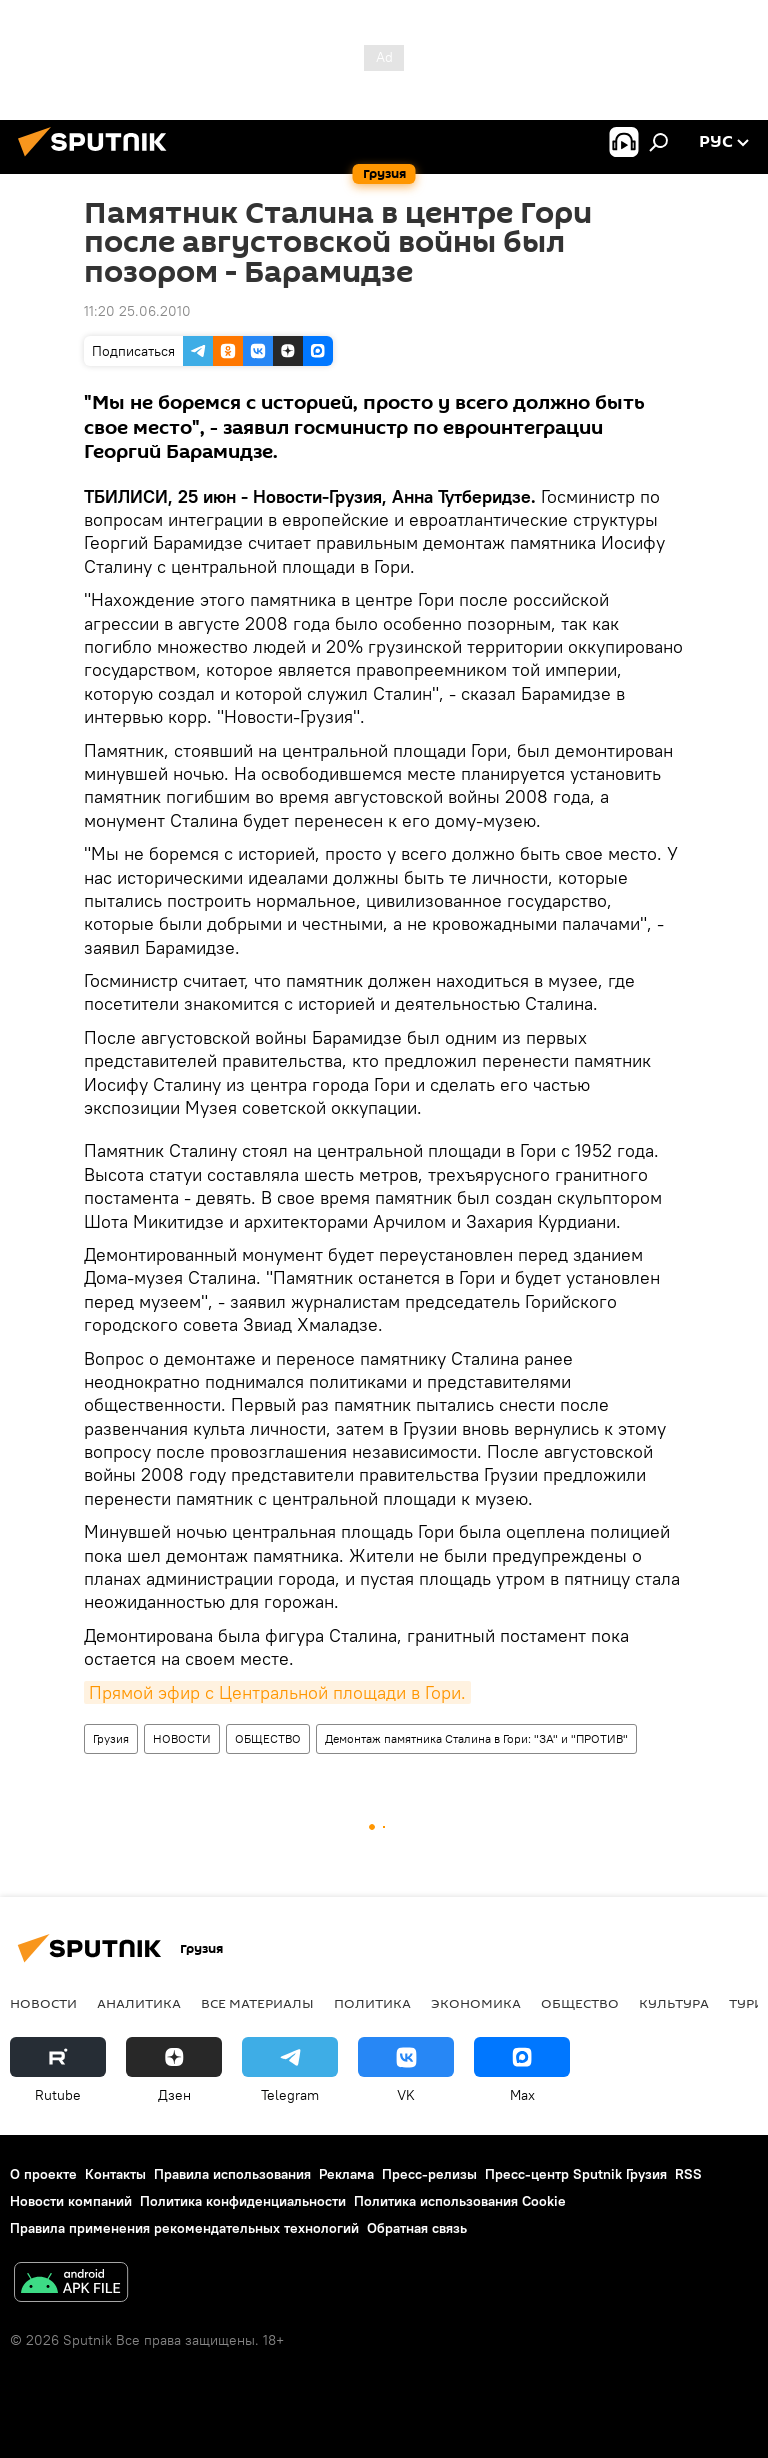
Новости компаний (71, 2201)
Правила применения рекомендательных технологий (184, 2228)
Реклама (346, 2174)
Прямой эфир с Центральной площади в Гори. (277, 1692)
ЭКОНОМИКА (476, 2003)
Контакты (115, 2174)
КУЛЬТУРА (674, 2003)
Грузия (111, 1738)
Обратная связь (417, 2228)
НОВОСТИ (182, 1738)
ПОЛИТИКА (372, 2003)
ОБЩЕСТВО (268, 1738)
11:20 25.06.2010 (137, 311)
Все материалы (257, 2003)
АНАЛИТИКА (139, 2003)
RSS (688, 2174)
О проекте (43, 2174)
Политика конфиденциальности (243, 2201)
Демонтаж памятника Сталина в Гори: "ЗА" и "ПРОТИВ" (476, 1738)
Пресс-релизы (429, 2174)
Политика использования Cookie (460, 2201)
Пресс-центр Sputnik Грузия (576, 2174)
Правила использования (232, 2174)
